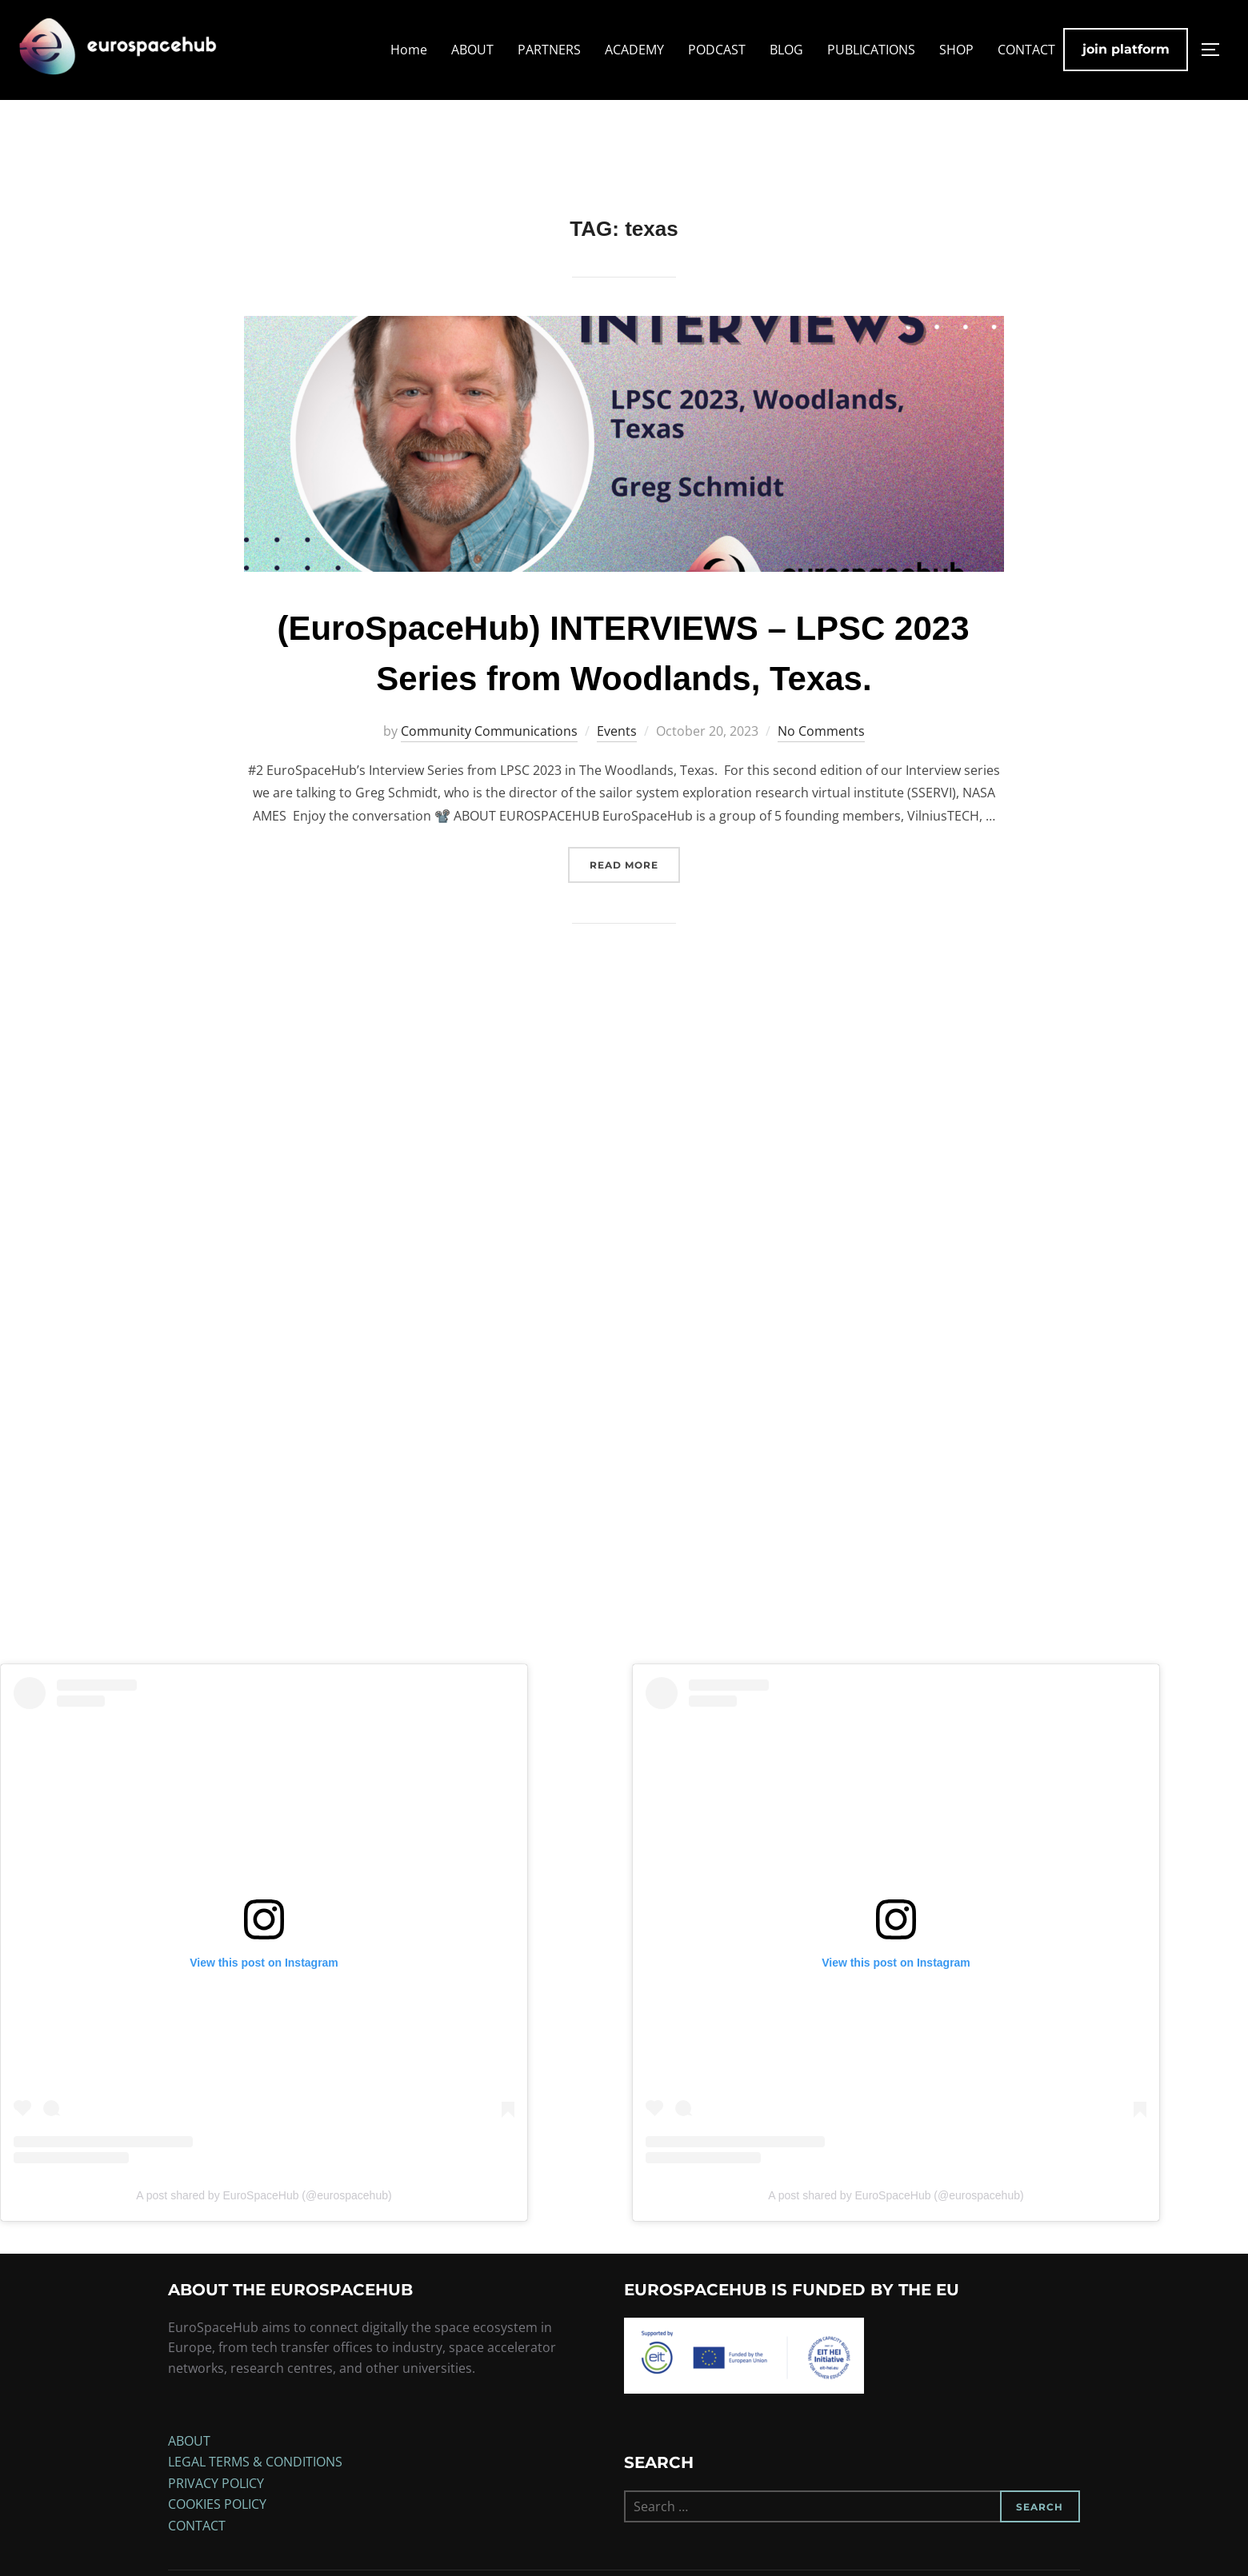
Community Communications (489, 758)
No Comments (821, 758)
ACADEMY (634, 49)
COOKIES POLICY (217, 2532)
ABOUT (472, 49)
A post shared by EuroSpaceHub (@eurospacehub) (263, 2222)
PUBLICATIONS (871, 49)
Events (617, 758)
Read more (635, 891)
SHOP (956, 49)
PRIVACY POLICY (216, 2510)
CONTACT (1026, 49)
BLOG (786, 49)
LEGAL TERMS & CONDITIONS (255, 2489)
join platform (1126, 49)
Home (408, 49)
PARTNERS (549, 49)
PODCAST (717, 49)
